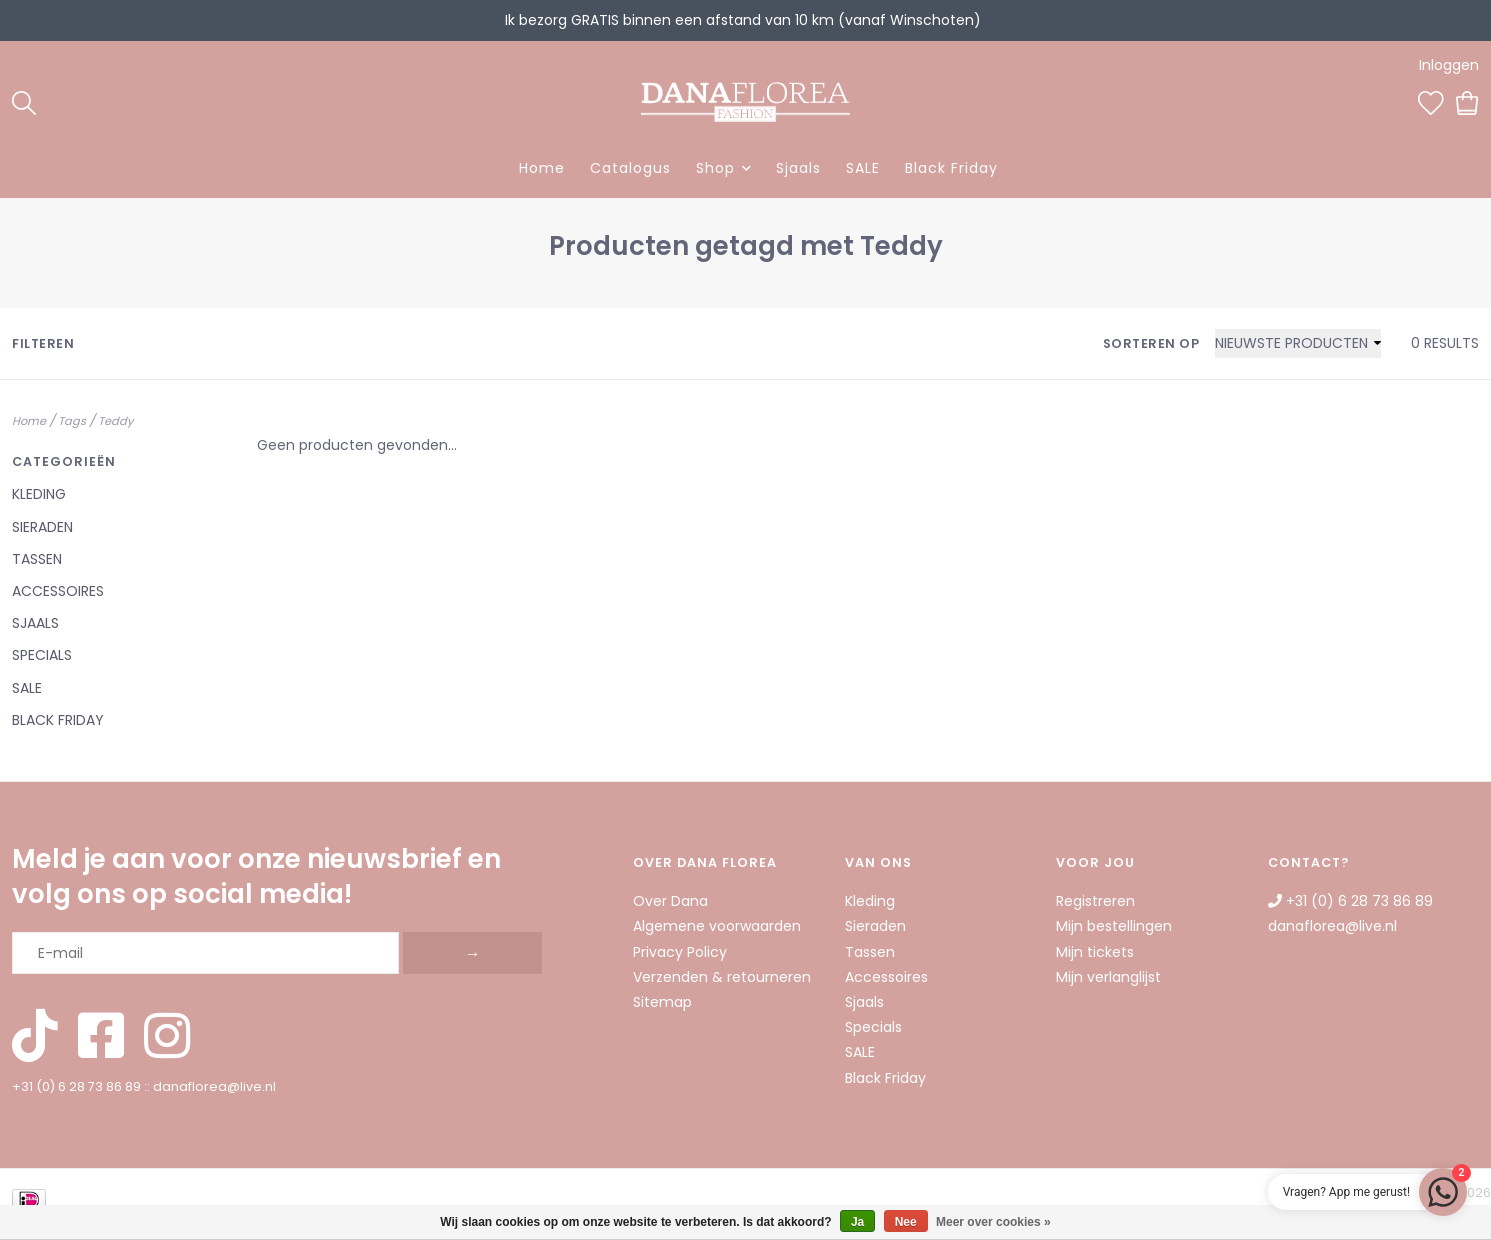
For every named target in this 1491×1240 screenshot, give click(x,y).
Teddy (115, 421)
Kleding (39, 494)
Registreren (1095, 901)
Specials (42, 655)
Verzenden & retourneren (722, 977)
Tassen (37, 559)
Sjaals (798, 168)
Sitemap (662, 1002)
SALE (863, 168)
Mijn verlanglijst (1108, 977)
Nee (906, 1222)
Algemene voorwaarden (717, 926)
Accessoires (58, 591)
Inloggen (1449, 65)
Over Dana (670, 901)
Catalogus (630, 168)
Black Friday (951, 168)
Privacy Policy (680, 952)
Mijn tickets (1095, 952)
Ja (857, 1222)
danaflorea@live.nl (214, 1086)
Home (542, 168)
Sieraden (42, 527)
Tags (72, 421)
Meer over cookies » (993, 1222)
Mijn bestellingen (1114, 926)
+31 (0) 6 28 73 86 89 (76, 1086)
